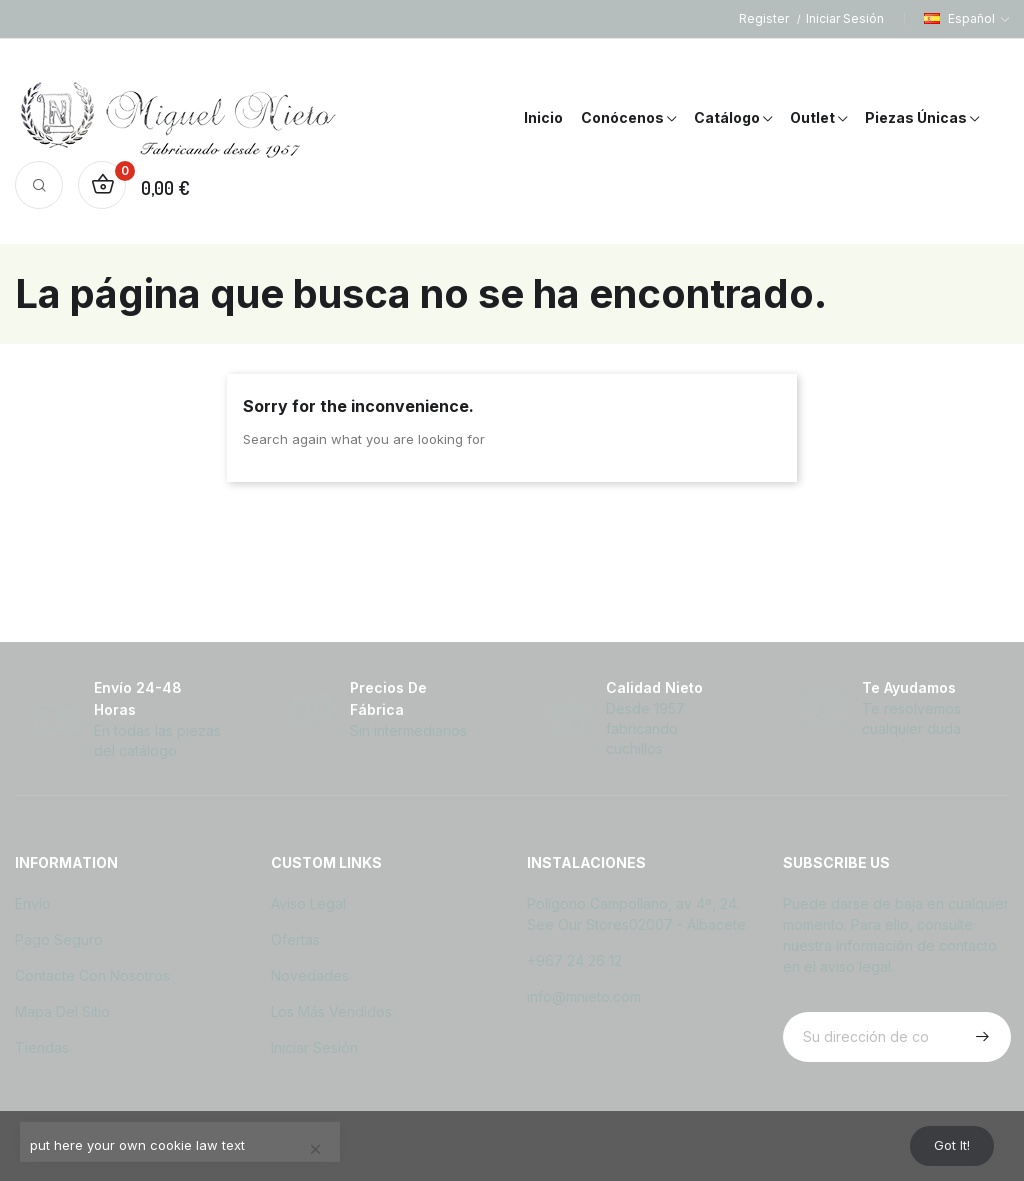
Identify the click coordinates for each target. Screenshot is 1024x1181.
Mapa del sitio (62, 1011)
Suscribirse (980, 1037)
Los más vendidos (331, 1011)
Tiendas (42, 1047)
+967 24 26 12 (574, 960)
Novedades (310, 975)
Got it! (945, 1143)
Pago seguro (59, 939)
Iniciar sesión (314, 1047)
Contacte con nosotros (92, 975)
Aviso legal (308, 903)
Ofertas (295, 939)
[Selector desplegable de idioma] (966, 19)
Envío (33, 903)
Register (765, 18)
